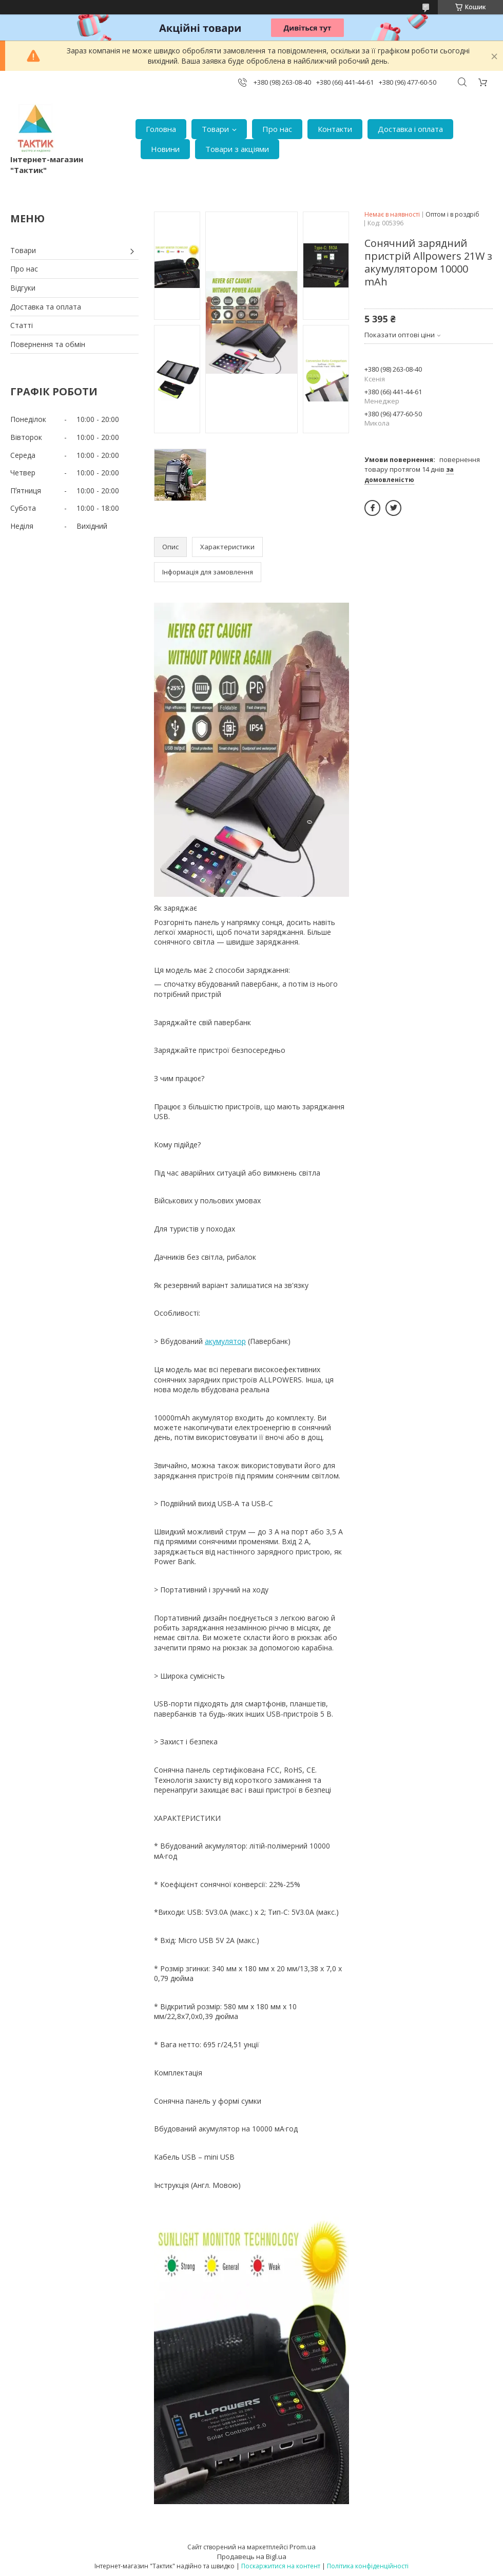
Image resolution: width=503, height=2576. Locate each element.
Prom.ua (302, 2546)
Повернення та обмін (47, 344)
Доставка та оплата (45, 307)
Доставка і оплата (410, 129)
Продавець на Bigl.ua (251, 2556)
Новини (165, 149)
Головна (161, 129)
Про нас (277, 129)
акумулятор (225, 1341)
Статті (21, 325)
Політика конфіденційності (368, 2566)
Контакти (335, 129)
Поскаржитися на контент (280, 2566)
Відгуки (22, 288)
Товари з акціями (237, 149)
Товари (215, 129)
